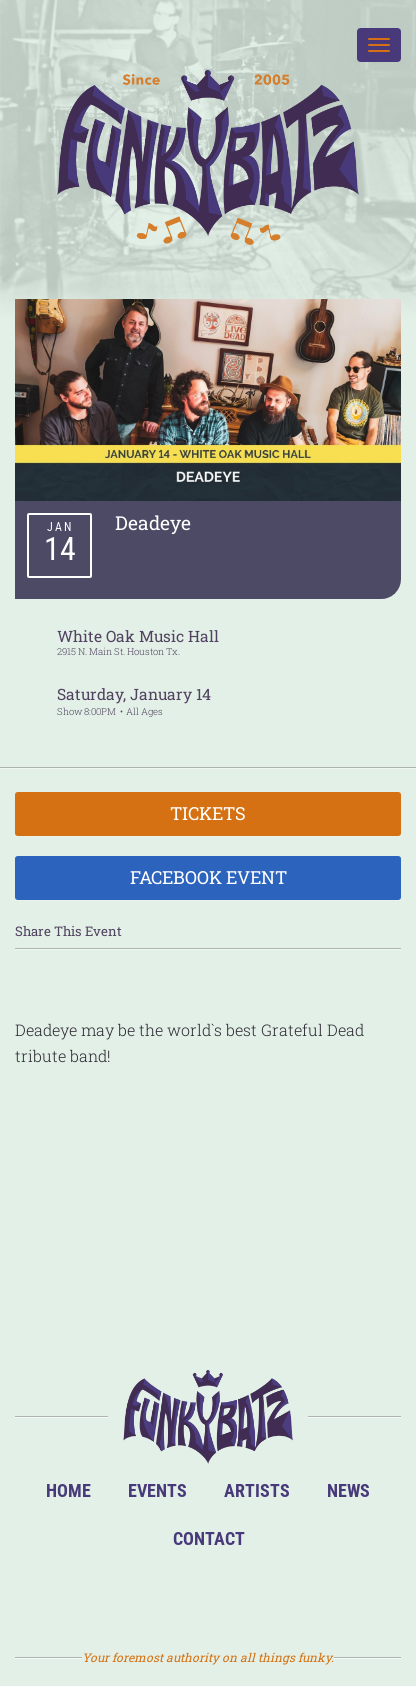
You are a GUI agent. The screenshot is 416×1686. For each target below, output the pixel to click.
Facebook (177, 1595)
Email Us (305, 1595)
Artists (257, 1490)
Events (157, 1490)
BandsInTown (113, 1595)
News (348, 1490)
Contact (209, 1538)
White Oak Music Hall (138, 636)
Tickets (208, 813)
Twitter (241, 1595)
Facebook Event (208, 877)
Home (68, 1490)
